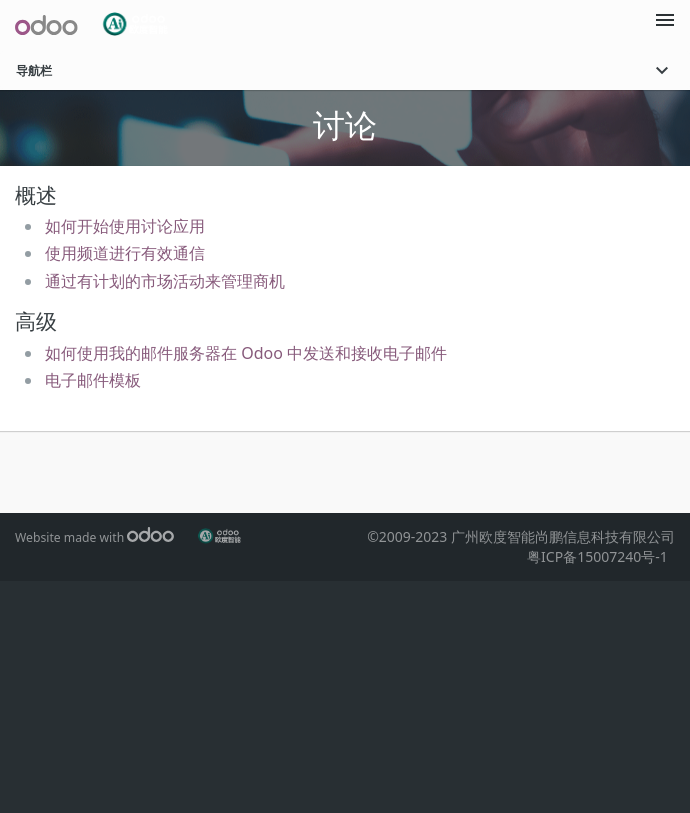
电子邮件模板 (93, 380)
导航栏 (345, 70)
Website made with (94, 537)
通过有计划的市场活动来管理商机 (165, 281)
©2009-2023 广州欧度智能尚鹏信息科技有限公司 (521, 536)
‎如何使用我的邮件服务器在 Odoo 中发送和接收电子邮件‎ (246, 353)
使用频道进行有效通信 (125, 253)
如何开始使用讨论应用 (125, 226)
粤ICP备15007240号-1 (601, 556)
